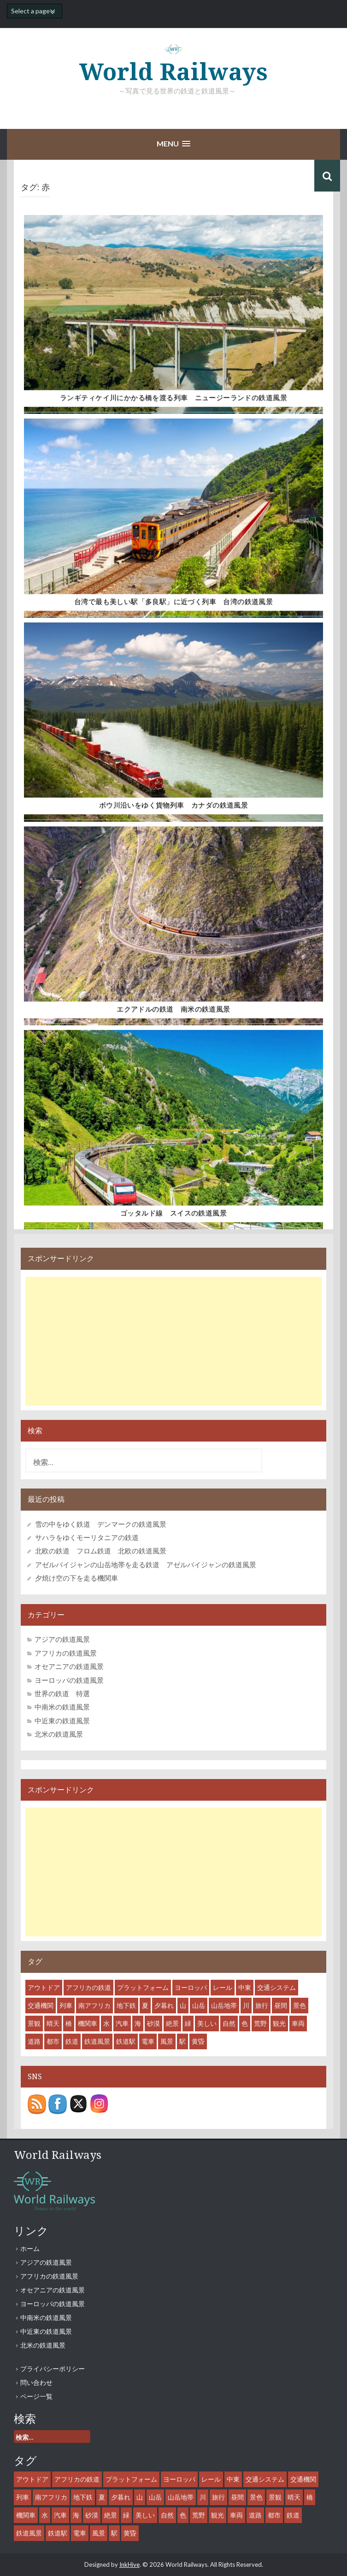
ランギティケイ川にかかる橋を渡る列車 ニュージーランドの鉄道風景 (173, 398)
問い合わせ (36, 2382)
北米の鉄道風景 (59, 1734)
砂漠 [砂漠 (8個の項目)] (153, 2023)
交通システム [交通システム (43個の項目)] (276, 1987)
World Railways (173, 72)
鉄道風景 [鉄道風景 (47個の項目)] (97, 2041)
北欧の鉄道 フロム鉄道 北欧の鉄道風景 (100, 1551)
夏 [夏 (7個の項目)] (145, 2005)
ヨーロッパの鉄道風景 (69, 1680)
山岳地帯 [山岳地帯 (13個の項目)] (224, 2005)
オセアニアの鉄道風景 (69, 1666)
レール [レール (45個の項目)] (222, 1987)
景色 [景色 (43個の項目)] (299, 2005)
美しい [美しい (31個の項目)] (207, 2023)
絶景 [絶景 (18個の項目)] (172, 2023)
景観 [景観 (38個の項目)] (34, 2023)
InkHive (129, 2564)
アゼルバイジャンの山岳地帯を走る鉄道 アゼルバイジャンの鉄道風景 (145, 1564)
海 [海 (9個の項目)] (138, 2023)
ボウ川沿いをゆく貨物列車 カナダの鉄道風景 (173, 805)
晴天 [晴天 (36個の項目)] (53, 2023)
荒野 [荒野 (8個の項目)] (260, 2023)
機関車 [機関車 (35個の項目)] (87, 2023)
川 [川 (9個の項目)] (246, 2005)
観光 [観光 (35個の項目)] (279, 2023)
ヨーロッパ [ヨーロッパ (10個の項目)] (191, 1987)
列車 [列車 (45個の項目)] (65, 2005)
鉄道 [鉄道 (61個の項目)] (71, 2041)
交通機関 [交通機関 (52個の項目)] (40, 2005)
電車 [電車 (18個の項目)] (147, 2041)
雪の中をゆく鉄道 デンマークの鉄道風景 (100, 1524)
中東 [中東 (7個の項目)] (244, 1987)
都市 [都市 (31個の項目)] (53, 2041)
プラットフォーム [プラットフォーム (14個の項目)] (143, 1987)
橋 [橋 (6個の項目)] (68, 2023)
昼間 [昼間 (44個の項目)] (280, 2005)
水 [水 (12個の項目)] (106, 2023)
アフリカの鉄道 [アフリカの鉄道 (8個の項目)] (88, 1987)
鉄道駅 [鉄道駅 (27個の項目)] (125, 2041)
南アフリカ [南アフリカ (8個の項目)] (94, 2005)
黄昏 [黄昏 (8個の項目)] (198, 2041)
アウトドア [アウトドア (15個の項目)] (44, 1987)
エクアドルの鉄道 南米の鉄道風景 (173, 1009)
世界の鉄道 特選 (62, 1693)
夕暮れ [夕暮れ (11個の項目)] (164, 2005)
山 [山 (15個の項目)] (183, 2005)
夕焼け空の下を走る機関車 (76, 1578)
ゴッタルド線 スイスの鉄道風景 (173, 1213)
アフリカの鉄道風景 (66, 1653)
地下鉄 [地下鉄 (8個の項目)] (126, 2005)
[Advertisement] (173, 1341)
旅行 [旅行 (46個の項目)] (261, 2005)
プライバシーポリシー (52, 2368)
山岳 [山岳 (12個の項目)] (198, 2005)
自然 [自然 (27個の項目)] (229, 2023)
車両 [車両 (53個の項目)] (298, 2023)
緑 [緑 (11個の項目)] (188, 2023)
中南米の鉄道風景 (62, 1707)
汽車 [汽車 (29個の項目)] (122, 2023)
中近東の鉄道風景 (62, 1720)
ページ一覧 (36, 2396)
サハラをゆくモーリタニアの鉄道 (87, 1537)
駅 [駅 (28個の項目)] (182, 2041)
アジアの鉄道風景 (62, 1639)
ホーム (30, 2248)
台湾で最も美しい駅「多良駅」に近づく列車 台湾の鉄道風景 (173, 602)
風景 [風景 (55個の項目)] (166, 2041)
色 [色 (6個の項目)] (244, 2023)
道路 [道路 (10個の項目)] (34, 2041)
